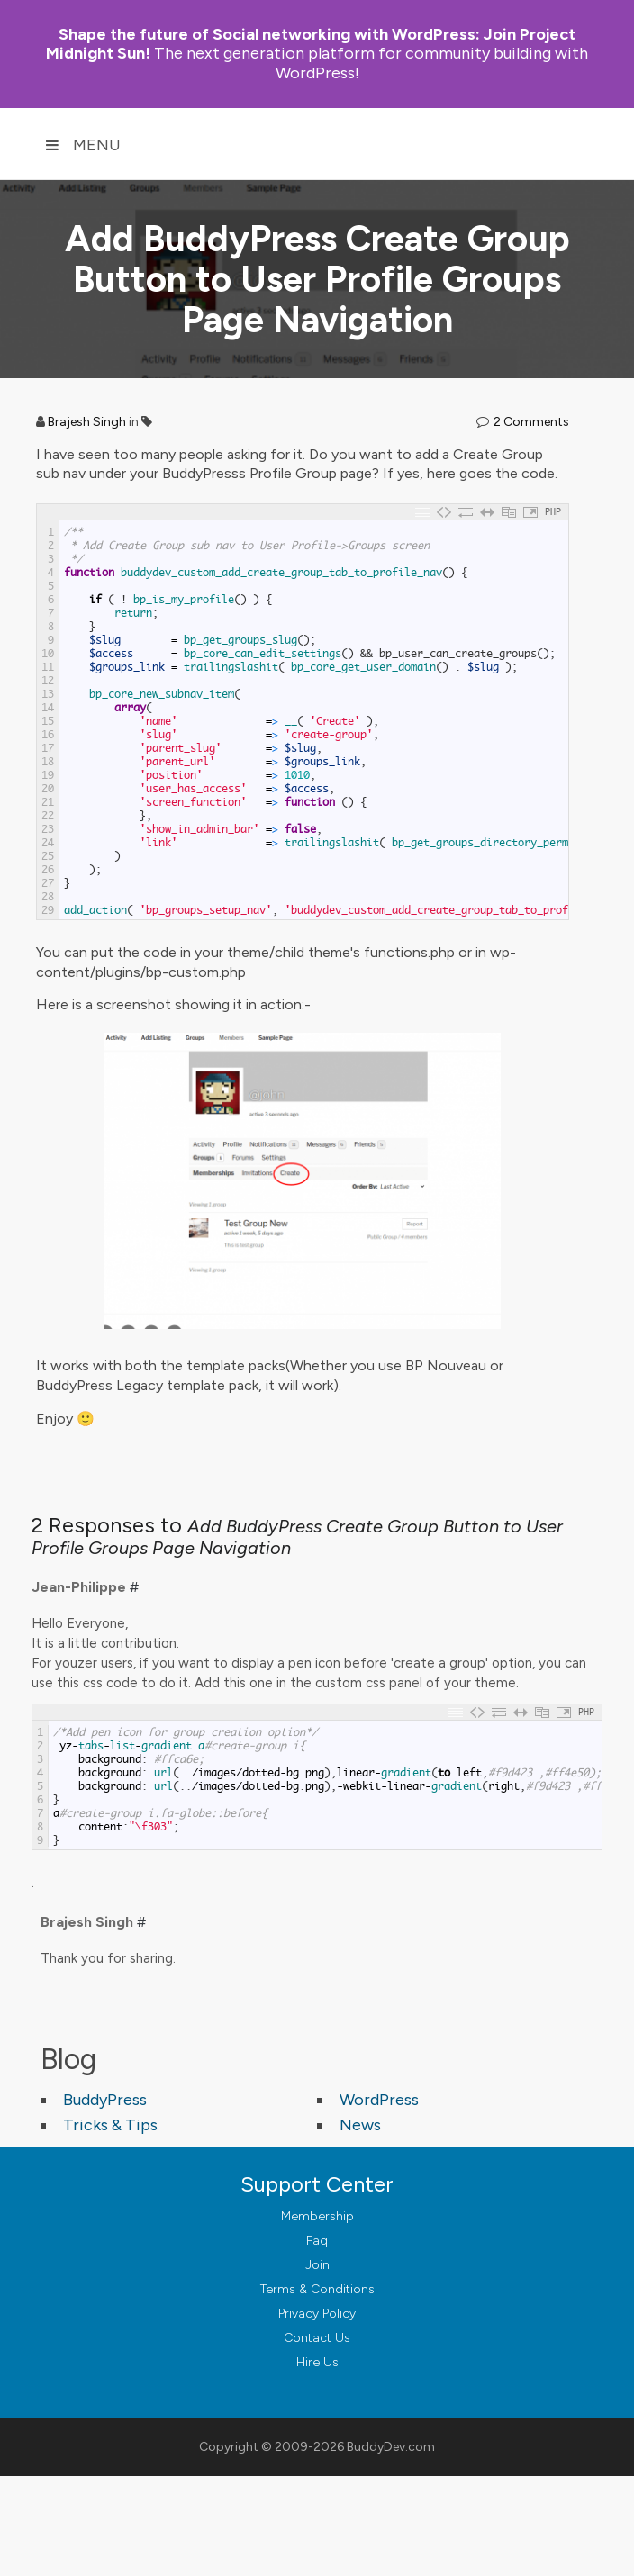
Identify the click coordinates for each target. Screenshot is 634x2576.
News (360, 2125)
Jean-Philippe (79, 1586)
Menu (83, 145)
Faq (317, 2240)
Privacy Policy (317, 2313)
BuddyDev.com (391, 2446)
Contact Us (317, 2338)
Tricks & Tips (110, 2125)
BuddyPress (105, 2100)
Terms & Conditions (317, 2289)
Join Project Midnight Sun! (310, 43)
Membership (317, 2216)
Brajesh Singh (87, 421)
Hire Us (317, 2362)
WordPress (379, 2100)
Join (317, 2265)
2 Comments (531, 421)
